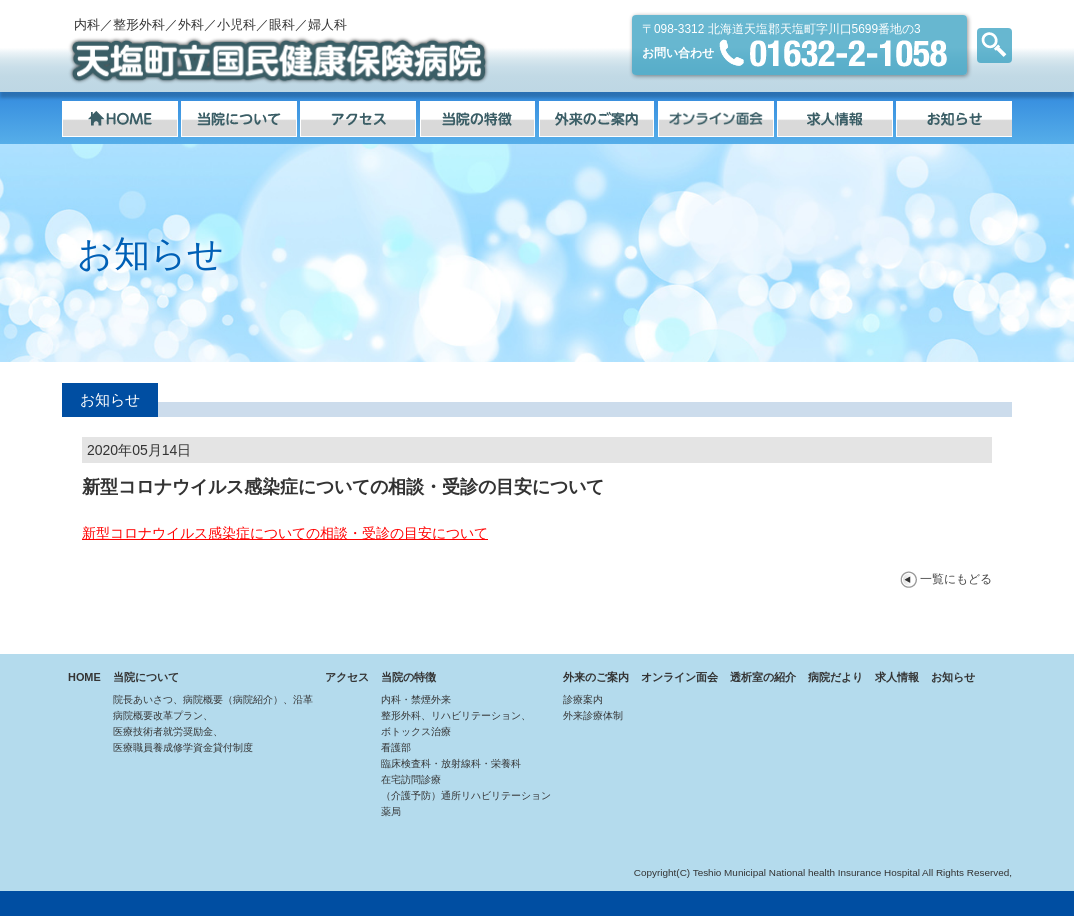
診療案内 (583, 699)
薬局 (391, 811)
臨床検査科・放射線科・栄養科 (451, 763)
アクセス (347, 677)
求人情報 (897, 677)
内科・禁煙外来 (416, 699)
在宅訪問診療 (411, 779)
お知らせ (953, 677)
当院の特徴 (408, 677)
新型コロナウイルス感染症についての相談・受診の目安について (285, 533)
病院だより (835, 677)
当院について (146, 677)
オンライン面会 (679, 677)
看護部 (396, 747)
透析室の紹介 (763, 677)
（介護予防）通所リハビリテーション (466, 795)
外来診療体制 (593, 715)
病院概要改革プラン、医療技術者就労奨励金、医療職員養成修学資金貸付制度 (183, 731)
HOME (84, 677)
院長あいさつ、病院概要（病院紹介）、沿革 (213, 699)
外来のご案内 (596, 677)
